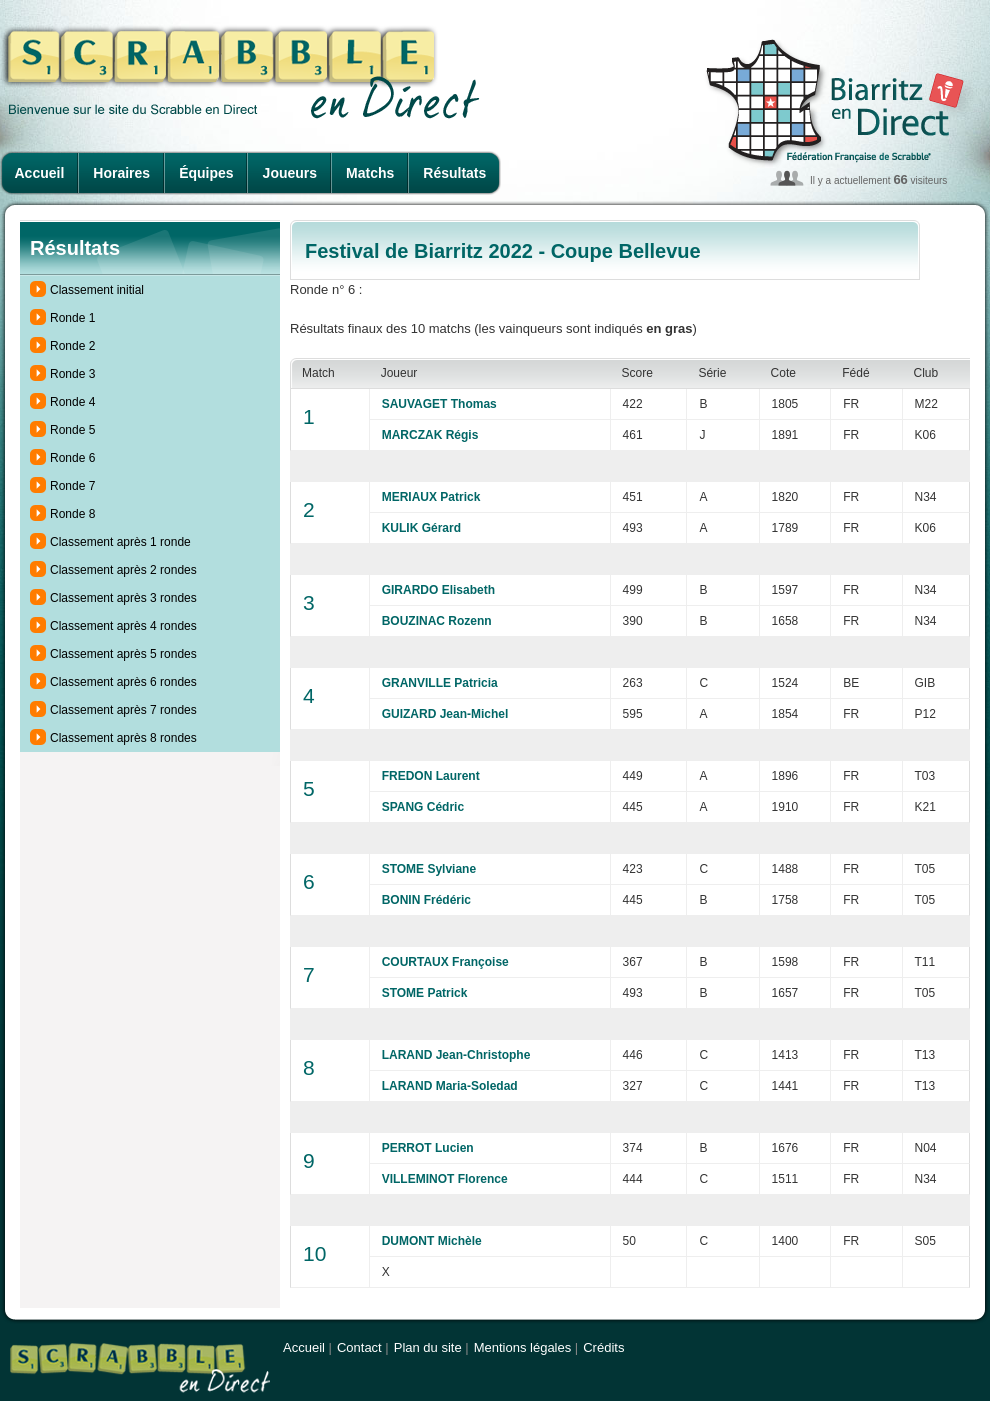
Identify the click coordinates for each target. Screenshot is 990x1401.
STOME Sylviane (429, 869)
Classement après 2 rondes (123, 570)
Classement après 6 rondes (123, 682)
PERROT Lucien (428, 1148)
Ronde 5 (72, 430)
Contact (359, 1347)
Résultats (454, 173)
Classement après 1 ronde (120, 542)
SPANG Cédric (423, 807)
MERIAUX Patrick (431, 497)
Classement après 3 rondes (123, 598)
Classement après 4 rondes (123, 626)
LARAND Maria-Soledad (450, 1086)
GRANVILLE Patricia (440, 683)
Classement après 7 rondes (123, 710)
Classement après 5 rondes (123, 654)
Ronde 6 (72, 458)
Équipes (206, 173)
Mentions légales (523, 1347)
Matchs (370, 173)
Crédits (603, 1347)
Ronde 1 (72, 318)
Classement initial (97, 290)
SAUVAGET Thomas (439, 404)
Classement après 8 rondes (123, 738)
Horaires (121, 173)
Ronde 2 (72, 346)
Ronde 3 (72, 374)
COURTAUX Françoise (445, 962)
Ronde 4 (72, 402)
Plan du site (428, 1347)
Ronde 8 (72, 514)
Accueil (40, 173)
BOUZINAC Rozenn (437, 621)
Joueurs (290, 173)
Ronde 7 (72, 486)
